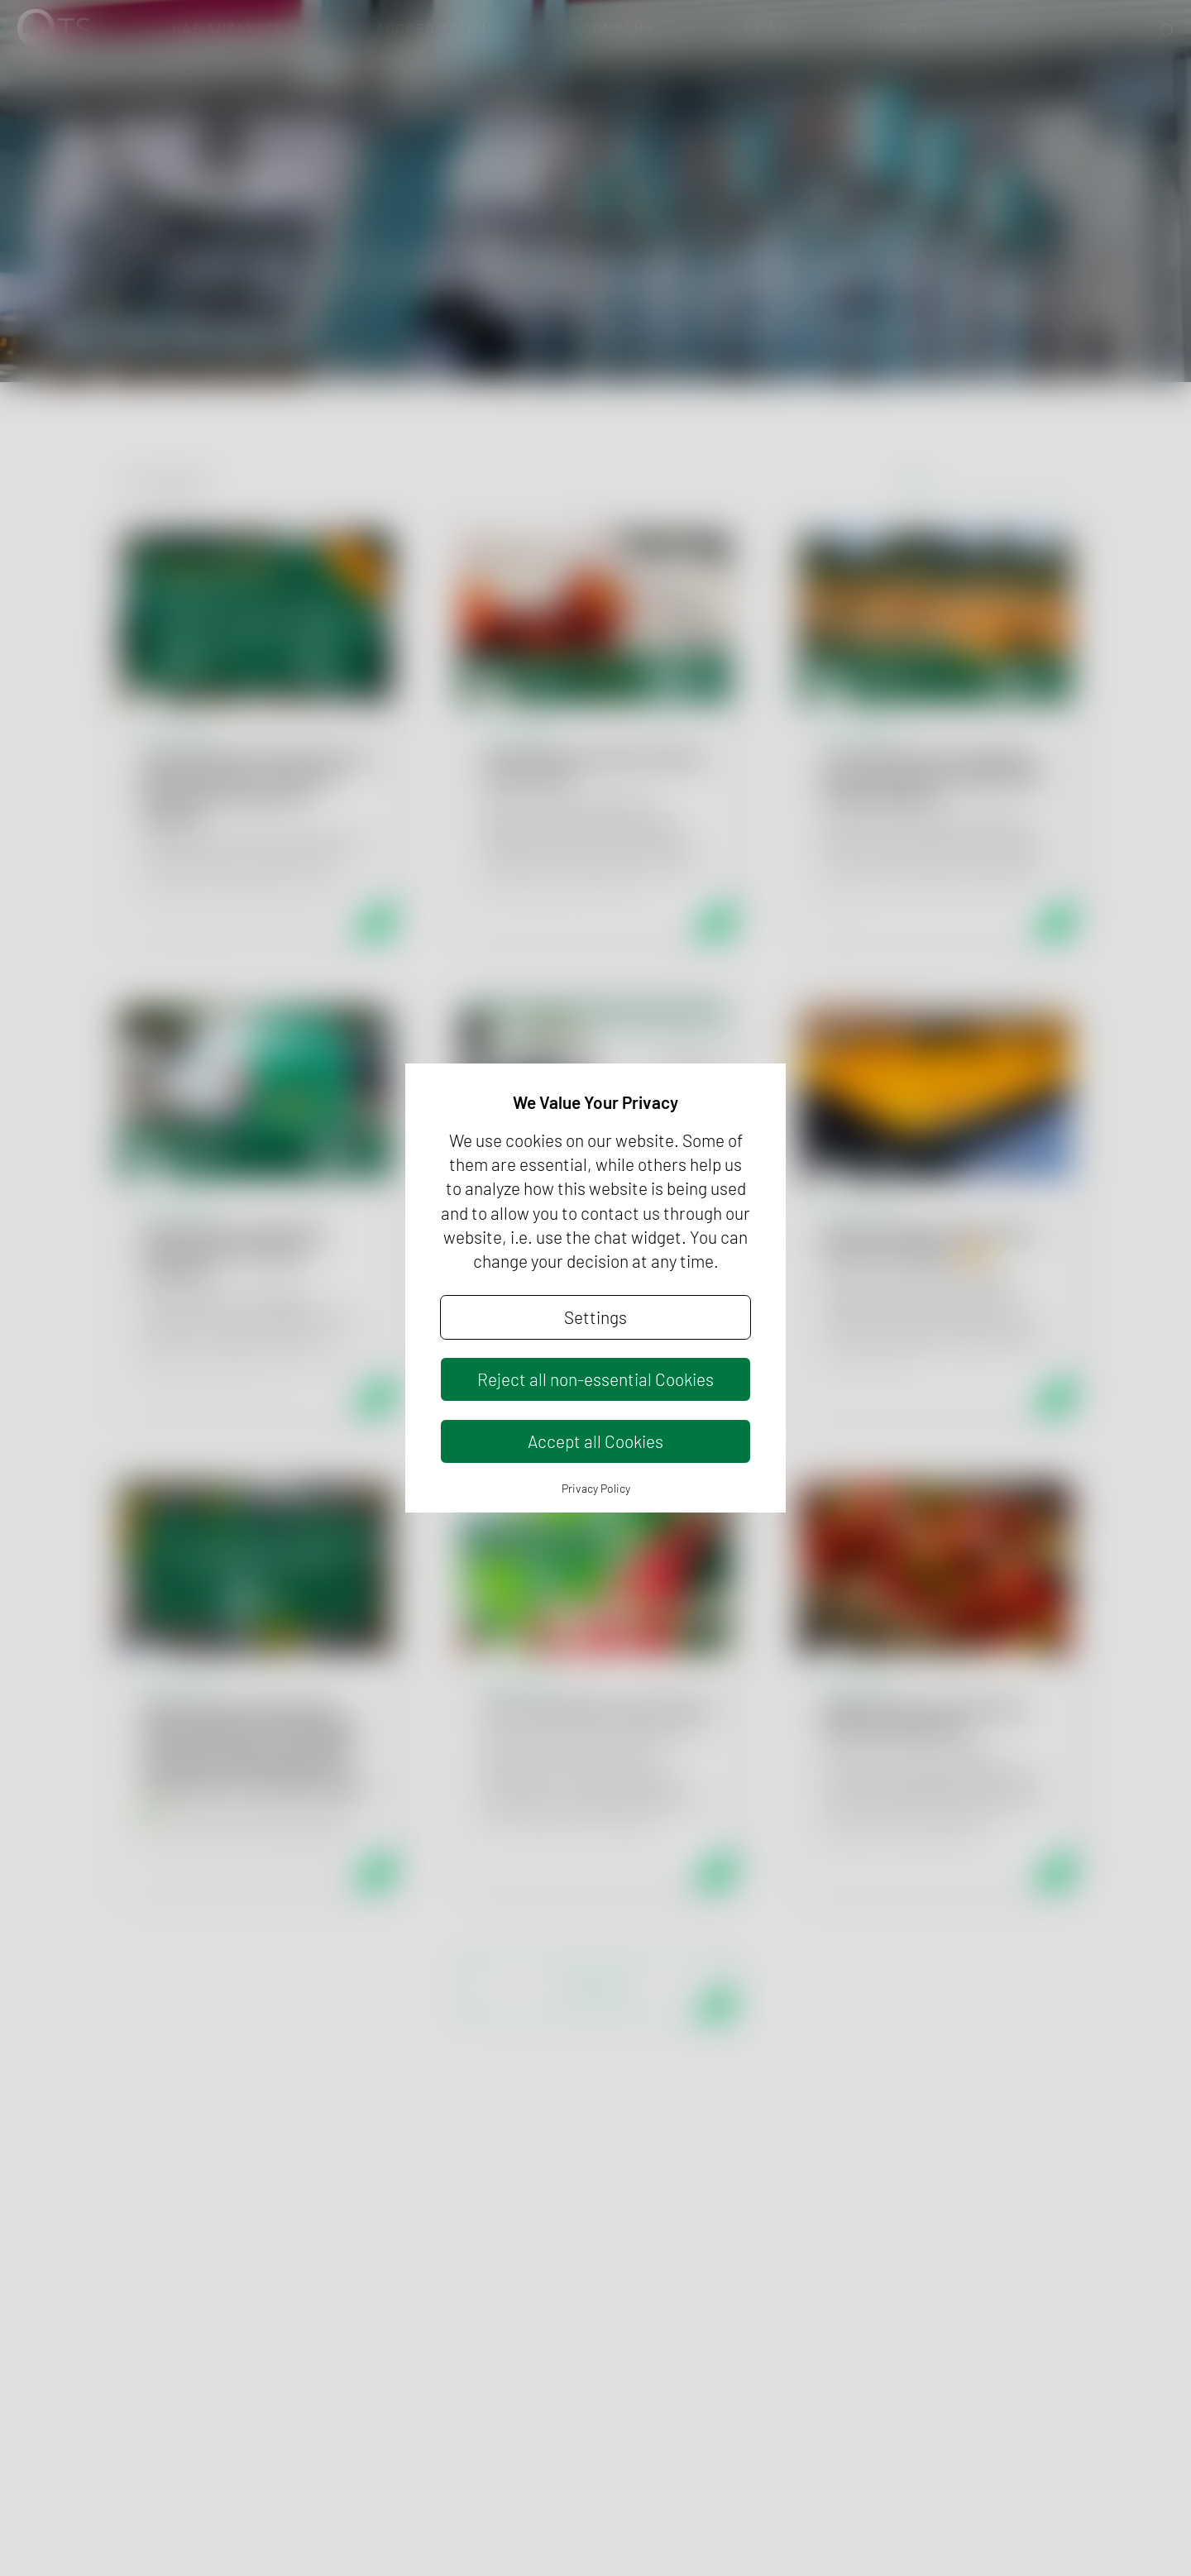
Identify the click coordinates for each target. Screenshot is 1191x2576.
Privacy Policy (596, 1488)
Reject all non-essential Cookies (595, 1379)
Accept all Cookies (595, 1441)
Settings (595, 1317)
